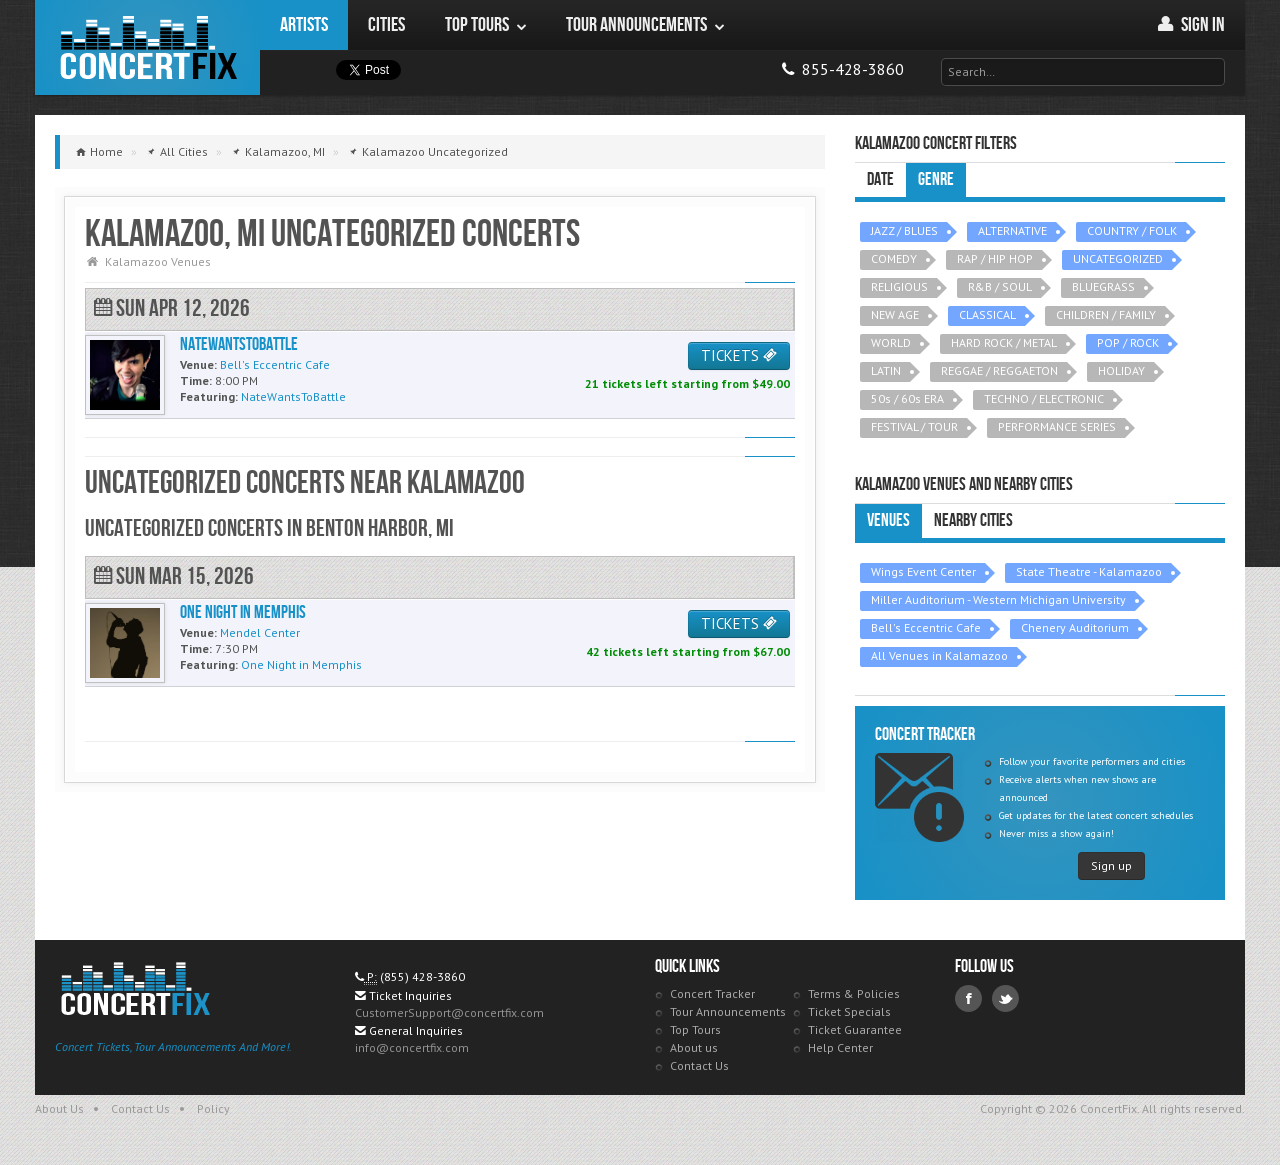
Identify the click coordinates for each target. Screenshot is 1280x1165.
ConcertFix (147, 47)
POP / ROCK (1128, 342)
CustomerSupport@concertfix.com (449, 1012)
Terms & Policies (854, 993)
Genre (936, 179)
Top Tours (695, 1029)
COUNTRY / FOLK (1132, 230)
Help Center (840, 1047)
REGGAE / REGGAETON (999, 370)
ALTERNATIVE (1012, 230)
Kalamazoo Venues (158, 261)
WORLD (891, 342)
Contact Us (699, 1065)
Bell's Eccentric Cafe (926, 627)
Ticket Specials (849, 1011)
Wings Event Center (923, 571)
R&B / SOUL (1000, 286)
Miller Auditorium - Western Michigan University (998, 599)
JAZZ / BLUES (904, 230)
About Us (59, 1108)
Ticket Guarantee (855, 1029)
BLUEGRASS (1103, 286)
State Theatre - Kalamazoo (1089, 571)
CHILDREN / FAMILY (1106, 314)
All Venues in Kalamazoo (939, 655)
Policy (213, 1108)
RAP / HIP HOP (995, 258)
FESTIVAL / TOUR (914, 426)
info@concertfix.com (412, 1047)
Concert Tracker (712, 993)
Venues (888, 520)
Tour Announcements (728, 1011)
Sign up (1111, 865)
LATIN (886, 370)
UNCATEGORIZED (1118, 258)
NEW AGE (895, 314)
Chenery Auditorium (1075, 627)
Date (880, 179)
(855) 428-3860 (422, 976)
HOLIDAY (1121, 370)
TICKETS (739, 355)
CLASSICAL (987, 314)
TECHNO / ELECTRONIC (1044, 398)
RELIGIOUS (899, 286)
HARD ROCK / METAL (1004, 342)
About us (694, 1047)
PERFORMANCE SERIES (1057, 426)
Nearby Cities (973, 520)
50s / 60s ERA (907, 398)
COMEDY (894, 258)
